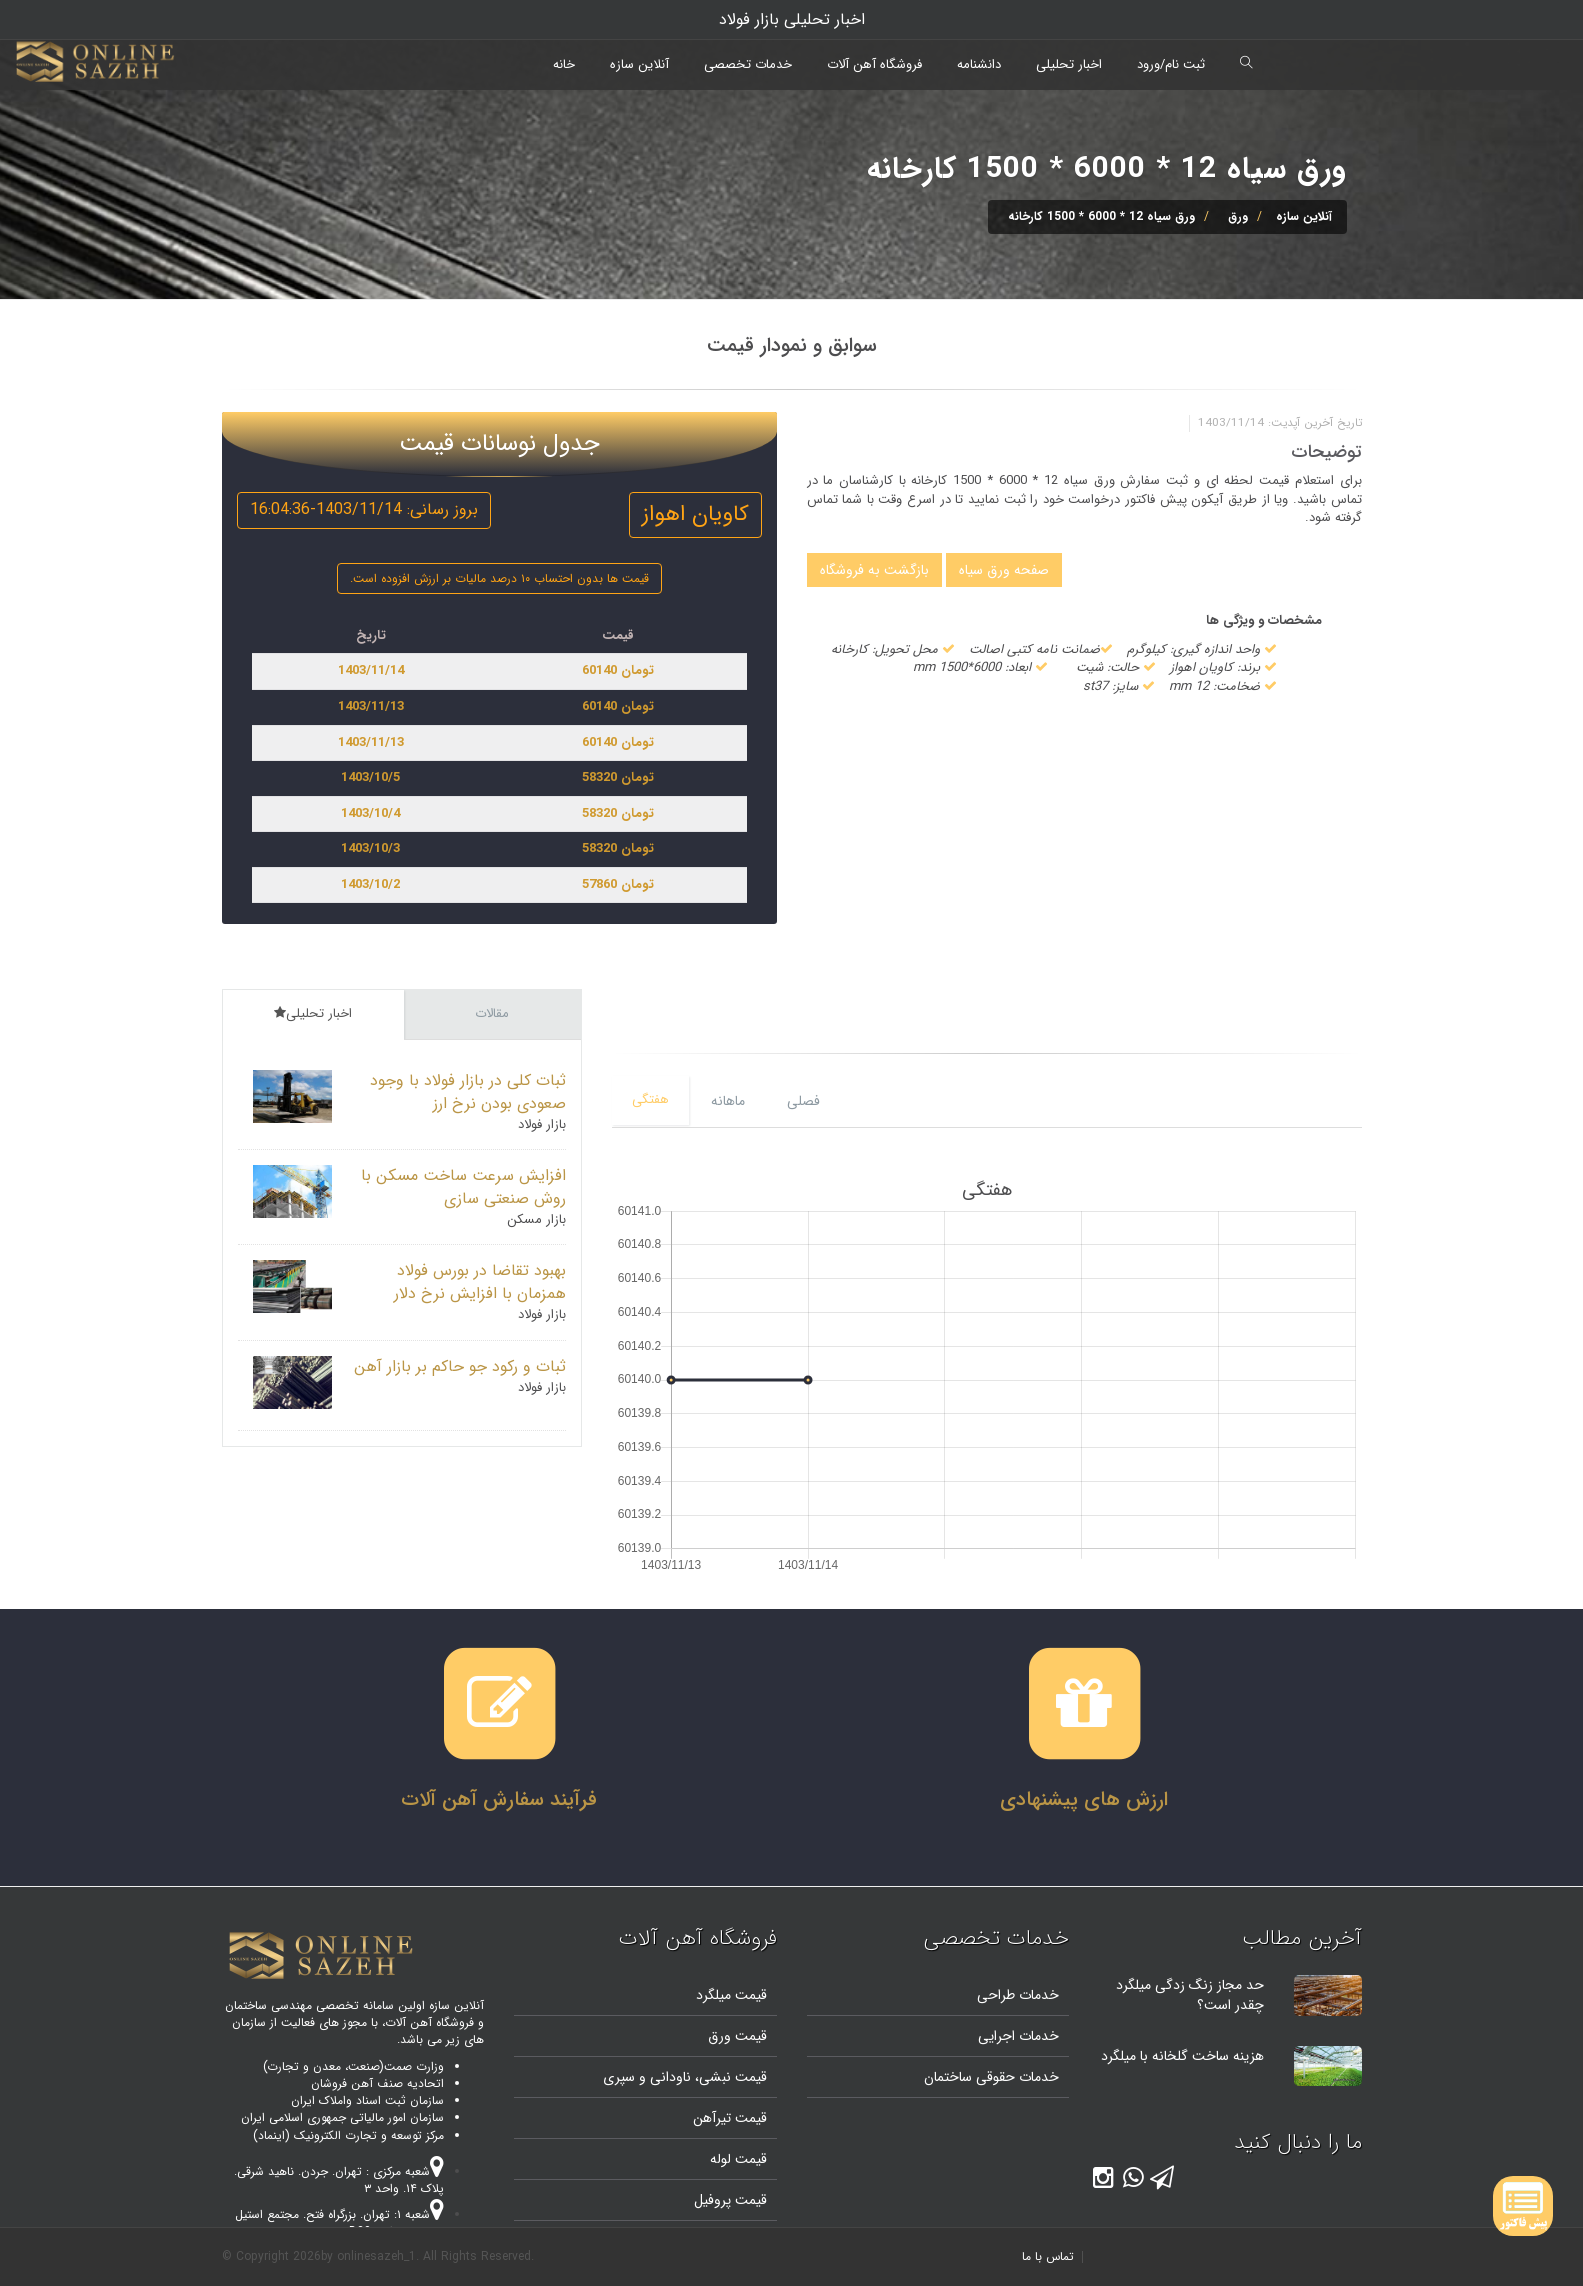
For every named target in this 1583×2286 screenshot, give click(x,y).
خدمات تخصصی (748, 64)
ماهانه (728, 1101)
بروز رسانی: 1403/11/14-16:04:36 (364, 509)
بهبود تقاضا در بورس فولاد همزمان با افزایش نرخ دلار (480, 1282)
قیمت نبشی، (729, 2077)
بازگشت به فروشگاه (874, 570)
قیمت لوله (738, 2159)
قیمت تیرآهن (730, 2118)
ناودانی (668, 2077)
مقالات (492, 1013)
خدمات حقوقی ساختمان (991, 2077)
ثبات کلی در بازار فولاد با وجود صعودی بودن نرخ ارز (468, 1092)
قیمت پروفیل (730, 2200)
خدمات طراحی (1018, 1995)
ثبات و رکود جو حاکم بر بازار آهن (460, 1366)
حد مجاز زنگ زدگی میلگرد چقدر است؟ (1190, 1995)
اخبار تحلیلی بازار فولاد (792, 19)
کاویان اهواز (695, 514)
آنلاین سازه (639, 64)
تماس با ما (1048, 2256)
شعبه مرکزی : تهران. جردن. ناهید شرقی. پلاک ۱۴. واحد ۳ (339, 2180)
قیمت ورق (737, 2036)
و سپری (624, 2077)
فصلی (803, 1101)
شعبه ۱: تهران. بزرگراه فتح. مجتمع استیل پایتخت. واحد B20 (339, 2223)
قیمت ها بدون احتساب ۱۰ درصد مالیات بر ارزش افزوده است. (499, 578)
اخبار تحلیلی (1069, 64)
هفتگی (650, 1099)
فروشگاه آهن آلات (874, 64)
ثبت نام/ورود (1171, 64)
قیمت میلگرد (731, 1995)
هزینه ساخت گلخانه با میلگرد (1182, 2056)
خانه (564, 64)
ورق (1238, 216)
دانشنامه (979, 64)
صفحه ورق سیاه (1004, 570)
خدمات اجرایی (1018, 2036)
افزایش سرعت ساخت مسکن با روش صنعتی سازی (463, 1187)
